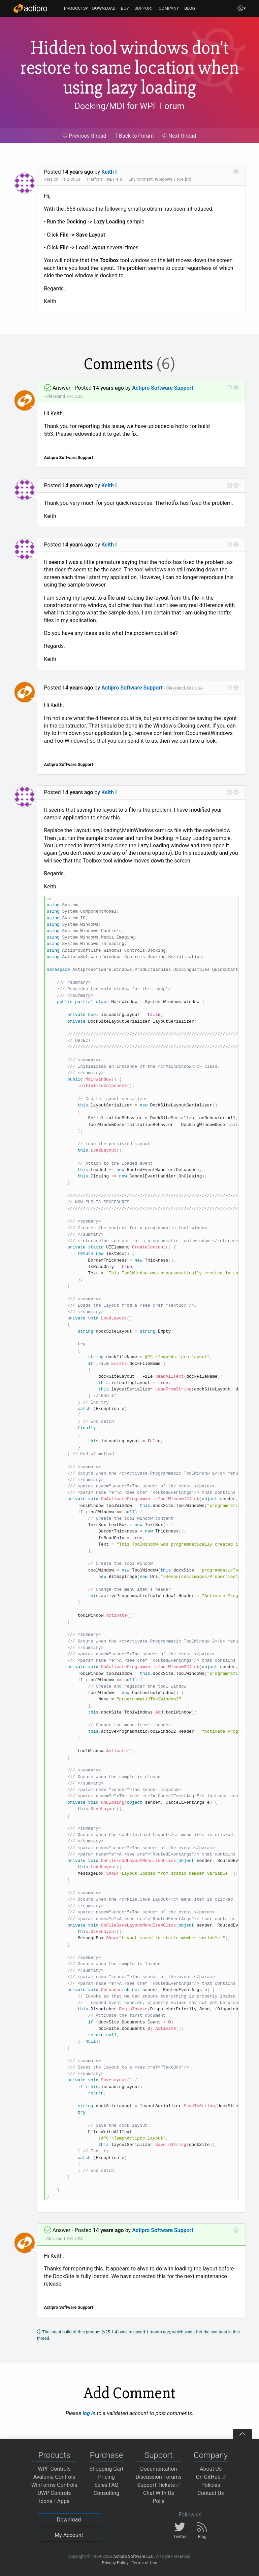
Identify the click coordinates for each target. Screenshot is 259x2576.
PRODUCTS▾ (76, 8)
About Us (211, 2469)
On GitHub (211, 2477)
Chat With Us (158, 2493)
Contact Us (210, 2493)
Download (69, 2519)
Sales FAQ (106, 2485)
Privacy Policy (115, 2562)
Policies (210, 2485)
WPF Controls (54, 2469)
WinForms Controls (54, 2485)
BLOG (189, 8)
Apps (63, 2501)
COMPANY (169, 8)
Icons (45, 2501)
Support (158, 2455)
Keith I (109, 172)
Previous (84, 136)
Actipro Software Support (162, 388)
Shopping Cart (106, 2469)
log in (89, 2413)
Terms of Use (144, 2562)
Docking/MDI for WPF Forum (129, 106)
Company (211, 2455)
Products (54, 2455)
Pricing (106, 2477)
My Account (69, 2535)
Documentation (158, 2469)
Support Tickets (158, 2485)
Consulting (106, 2493)
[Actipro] (30, 8)
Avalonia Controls (54, 2477)
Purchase (106, 2455)
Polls (158, 2501)
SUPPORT (143, 8)
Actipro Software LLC (133, 2556)
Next (179, 136)
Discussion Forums (159, 2477)
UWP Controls (54, 2493)
